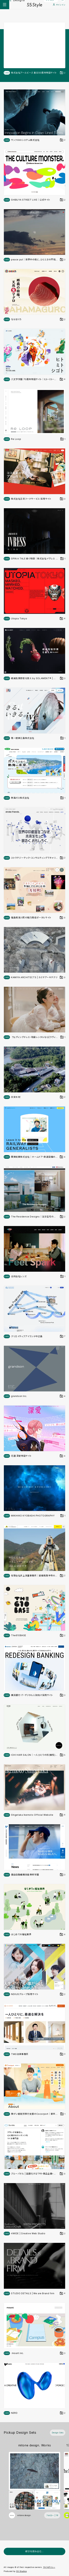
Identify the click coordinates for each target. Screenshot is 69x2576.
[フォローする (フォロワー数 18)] (52, 2515)
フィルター (51, 13)
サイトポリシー (49, 2567)
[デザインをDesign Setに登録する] (63, 73)
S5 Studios (21, 2571)
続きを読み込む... (34, 2551)
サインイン (59, 4)
